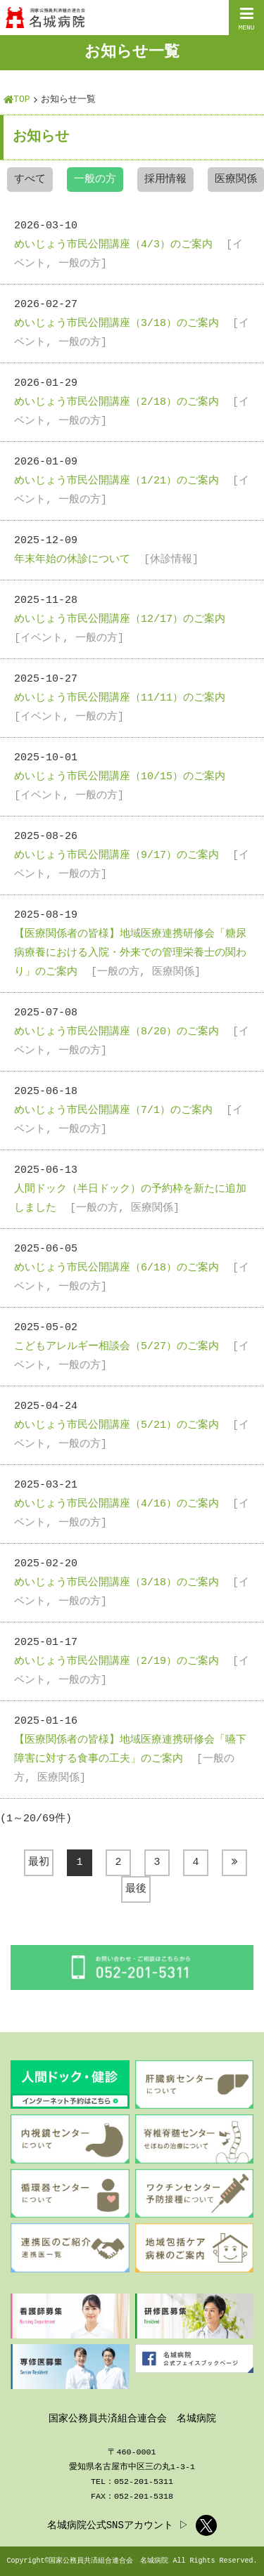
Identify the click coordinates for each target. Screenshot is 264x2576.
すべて (30, 180)
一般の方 (95, 180)
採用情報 (165, 180)
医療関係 (236, 180)
